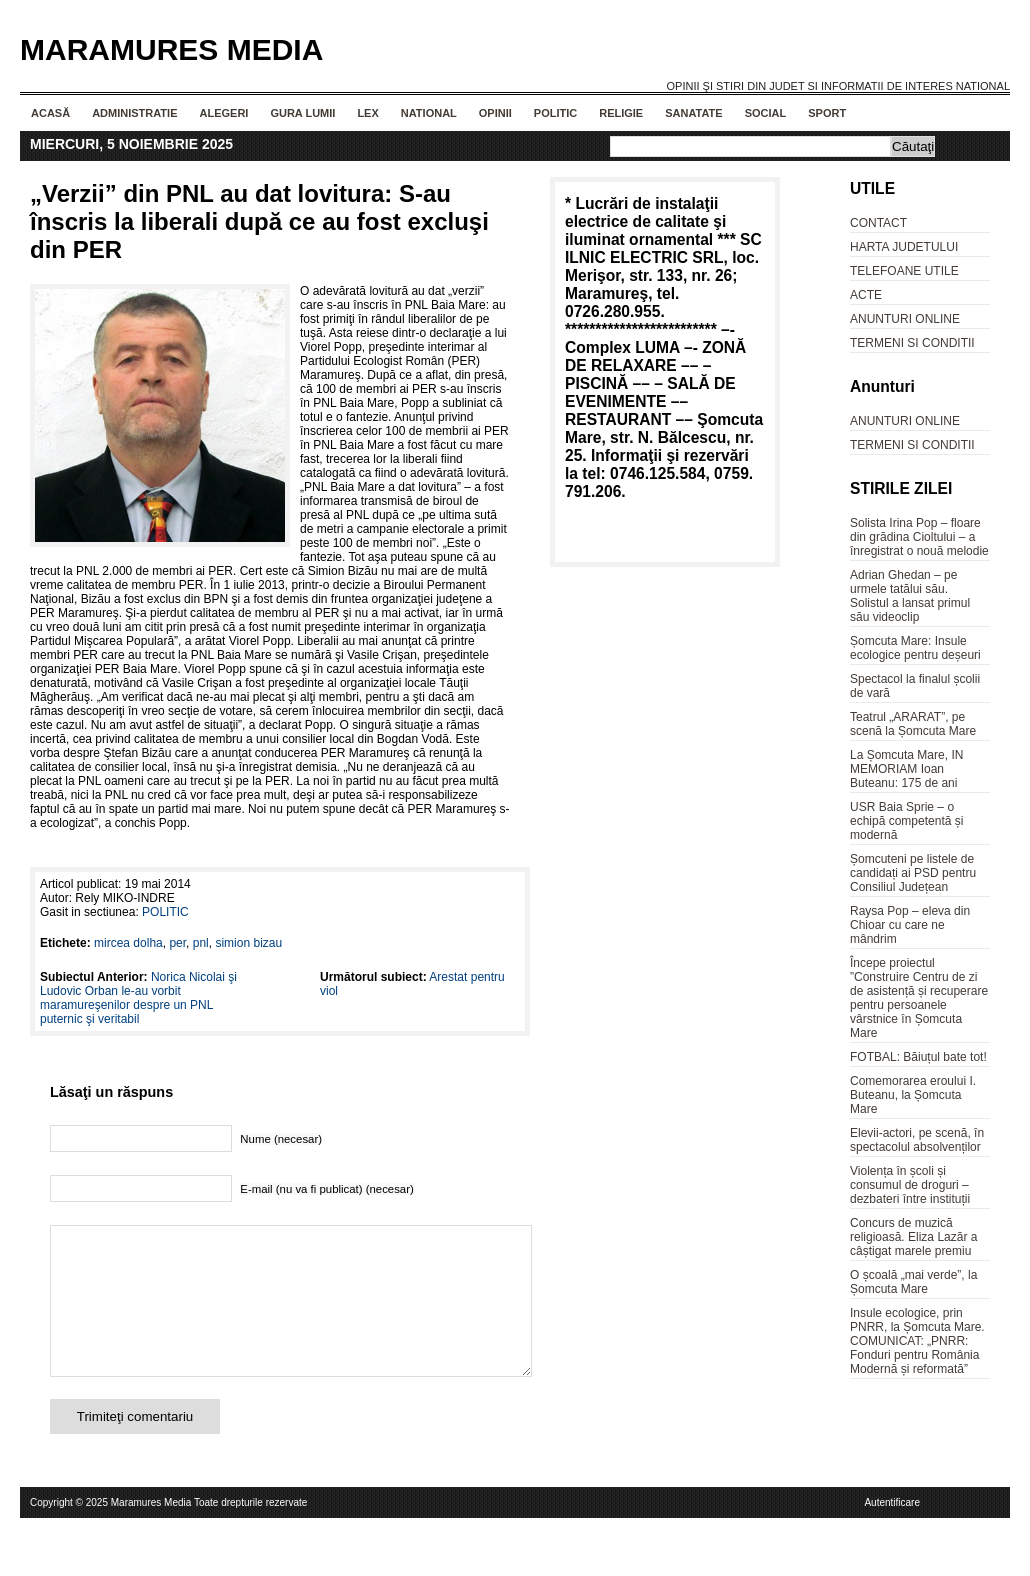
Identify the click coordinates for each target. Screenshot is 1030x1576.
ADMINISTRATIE (134, 113)
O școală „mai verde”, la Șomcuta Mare (913, 1282)
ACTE (866, 295)
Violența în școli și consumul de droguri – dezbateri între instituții (910, 1185)
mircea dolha (128, 943)
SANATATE (693, 113)
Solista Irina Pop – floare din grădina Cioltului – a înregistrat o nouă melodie (919, 537)
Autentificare (892, 1532)
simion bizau (248, 943)
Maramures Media (171, 49)
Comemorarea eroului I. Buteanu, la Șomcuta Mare (913, 1095)
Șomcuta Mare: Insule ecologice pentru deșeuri (915, 648)
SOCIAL (766, 113)
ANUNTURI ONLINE (905, 319)
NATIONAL (429, 113)
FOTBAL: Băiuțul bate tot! (918, 1057)
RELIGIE (621, 113)
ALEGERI (223, 113)
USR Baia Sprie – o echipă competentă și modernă (906, 821)
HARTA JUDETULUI (904, 247)
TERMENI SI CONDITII (912, 343)
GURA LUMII (302, 113)
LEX (367, 113)
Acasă (50, 113)
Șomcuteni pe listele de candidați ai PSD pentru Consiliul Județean (913, 873)
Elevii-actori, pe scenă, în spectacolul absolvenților (917, 1140)
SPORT (827, 113)
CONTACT (878, 223)
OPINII (495, 113)
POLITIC (555, 113)
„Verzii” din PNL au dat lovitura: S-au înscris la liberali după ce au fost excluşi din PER (259, 221)
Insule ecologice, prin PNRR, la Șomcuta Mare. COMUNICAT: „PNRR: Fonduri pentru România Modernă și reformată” (917, 1341)
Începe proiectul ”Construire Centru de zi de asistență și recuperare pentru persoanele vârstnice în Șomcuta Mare (919, 998)
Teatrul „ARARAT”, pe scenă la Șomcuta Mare (913, 724)
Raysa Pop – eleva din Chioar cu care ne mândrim (910, 925)
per (177, 943)
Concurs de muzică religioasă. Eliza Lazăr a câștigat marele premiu (913, 1237)
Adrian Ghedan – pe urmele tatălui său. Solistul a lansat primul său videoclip (910, 596)
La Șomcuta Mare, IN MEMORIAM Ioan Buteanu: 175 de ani (906, 769)
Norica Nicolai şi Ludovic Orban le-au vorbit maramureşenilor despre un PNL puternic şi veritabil (138, 998)
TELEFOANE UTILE (904, 271)
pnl (201, 943)
